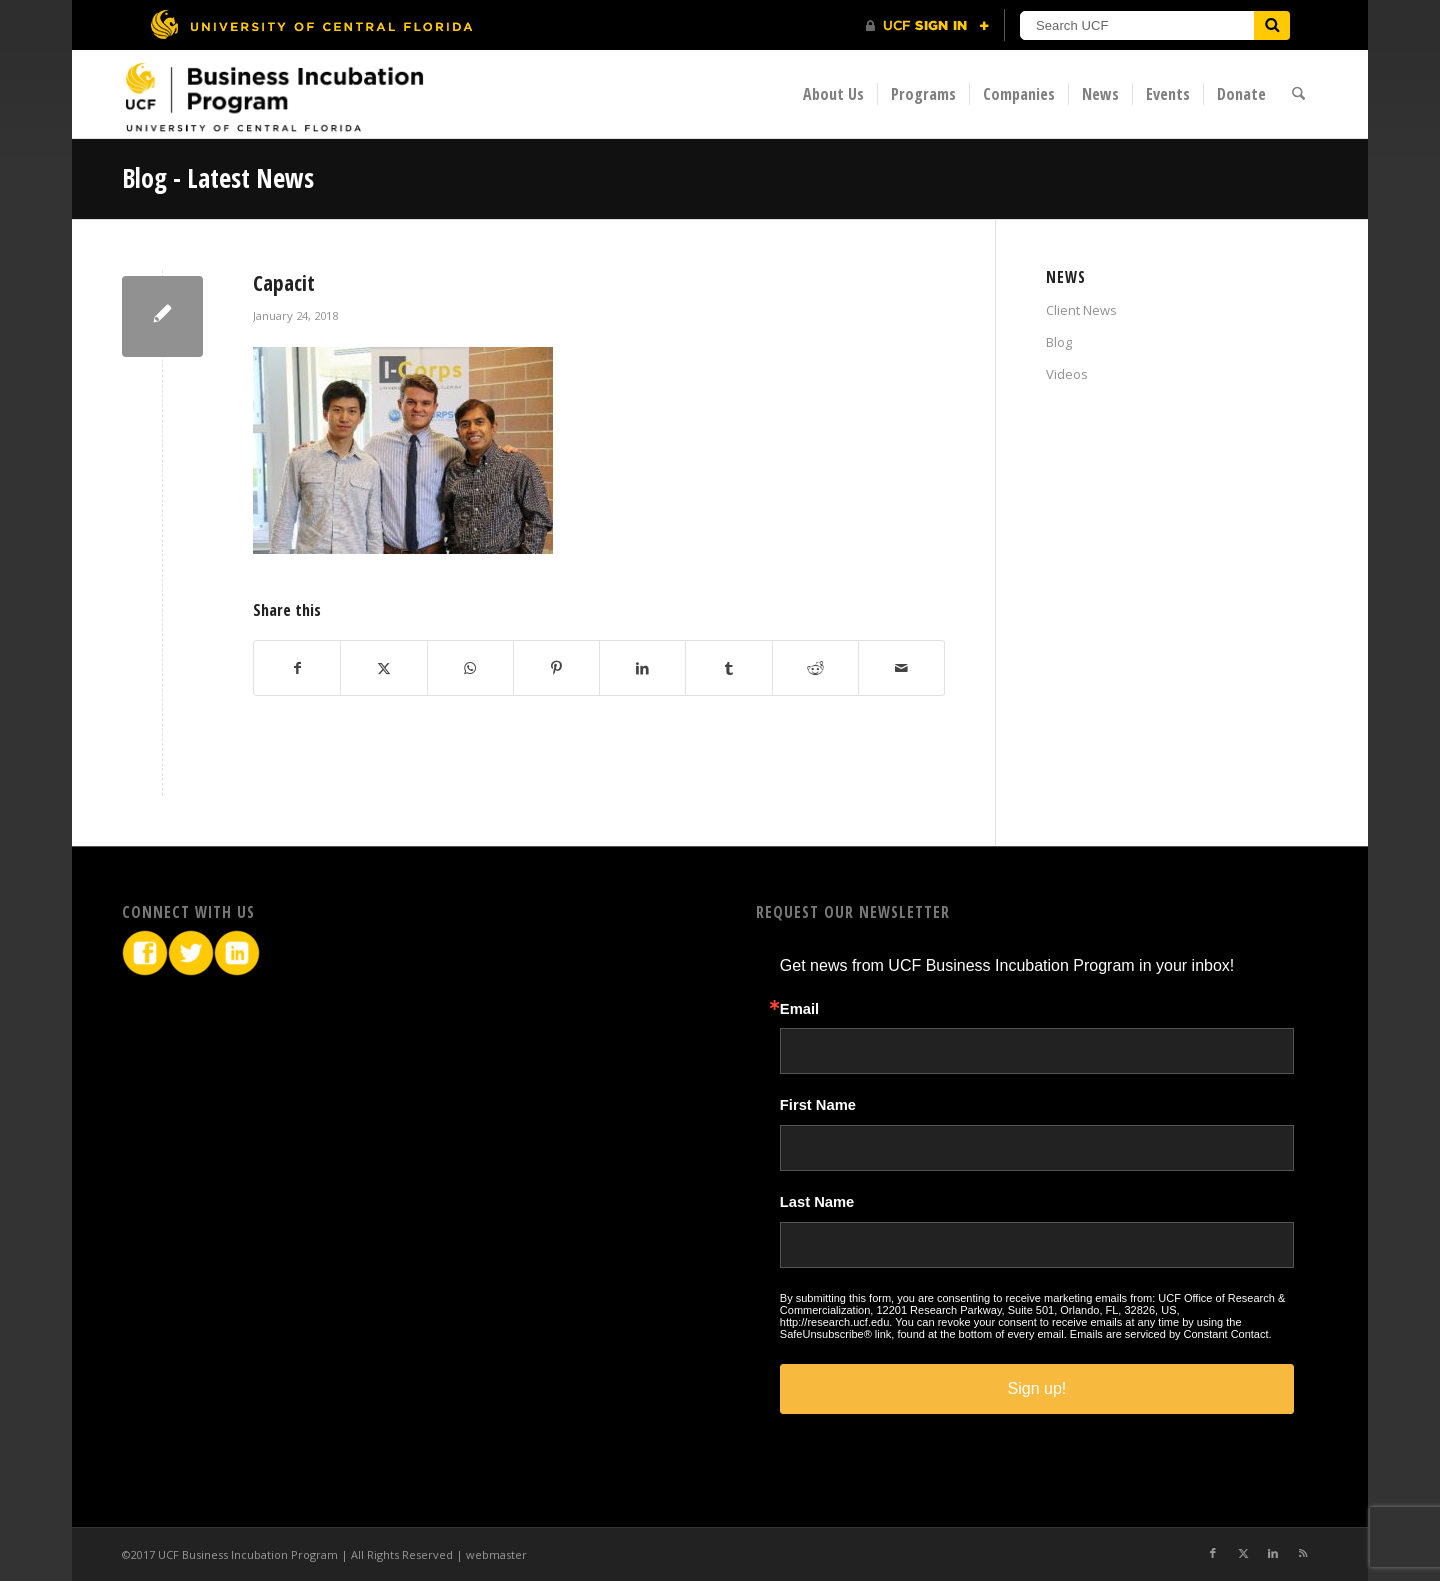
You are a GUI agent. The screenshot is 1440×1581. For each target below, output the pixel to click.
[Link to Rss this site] (1303, 1553)
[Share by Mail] (901, 668)
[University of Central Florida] (311, 24)
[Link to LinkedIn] (1273, 1553)
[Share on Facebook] (297, 668)
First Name (818, 1105)
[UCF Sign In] (927, 26)
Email (799, 1009)
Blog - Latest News (218, 178)
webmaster (496, 1554)
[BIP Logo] (274, 96)
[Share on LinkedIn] (642, 668)
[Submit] (1272, 25)
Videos (1067, 374)
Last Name (817, 1202)
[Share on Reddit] (815, 668)
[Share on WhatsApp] (470, 668)
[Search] (1299, 94)
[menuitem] (834, 94)
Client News (1081, 310)
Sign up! (1037, 1388)
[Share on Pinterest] (556, 668)
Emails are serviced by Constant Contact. (1171, 1334)
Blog (1059, 342)
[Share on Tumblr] (728, 668)
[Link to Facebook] (1213, 1553)
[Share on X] (383, 668)
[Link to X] (1243, 1553)
